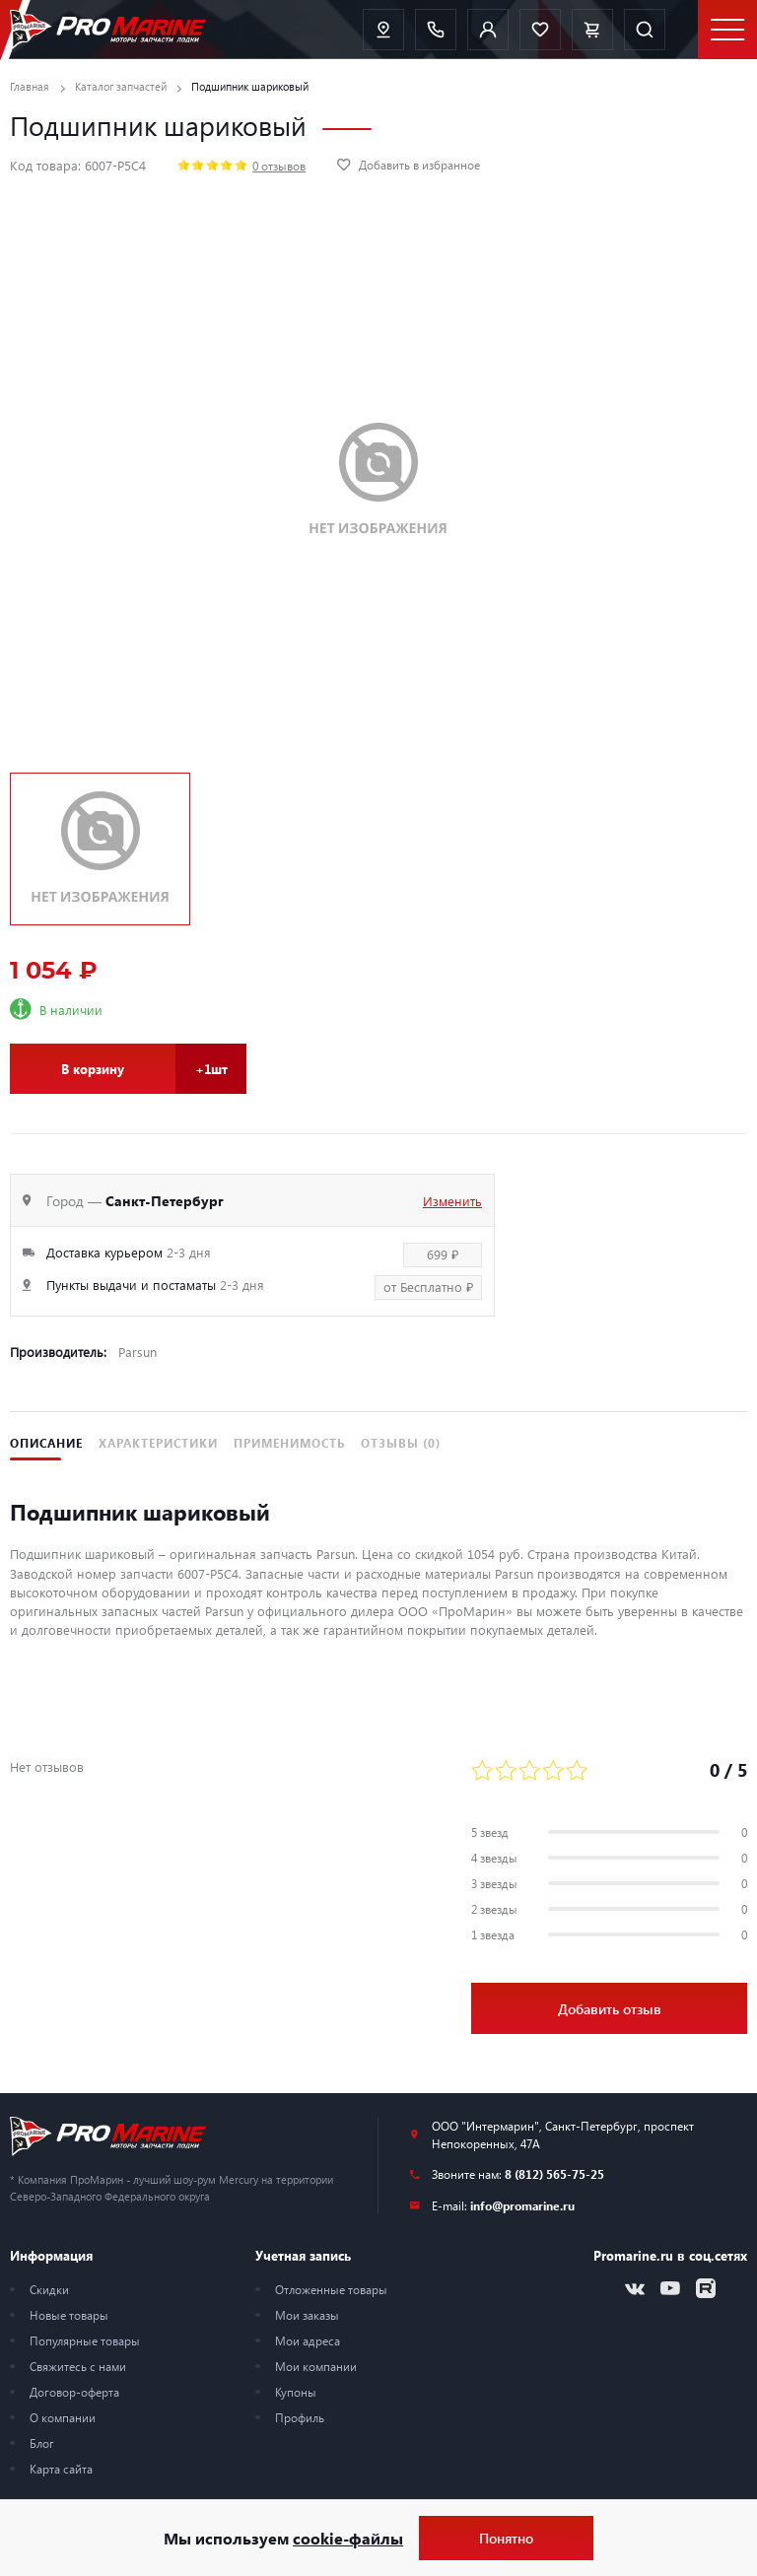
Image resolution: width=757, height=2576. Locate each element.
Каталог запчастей (121, 86)
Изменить (452, 1200)
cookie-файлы (348, 2538)
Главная (29, 86)
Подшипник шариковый (250, 86)
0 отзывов (279, 165)
